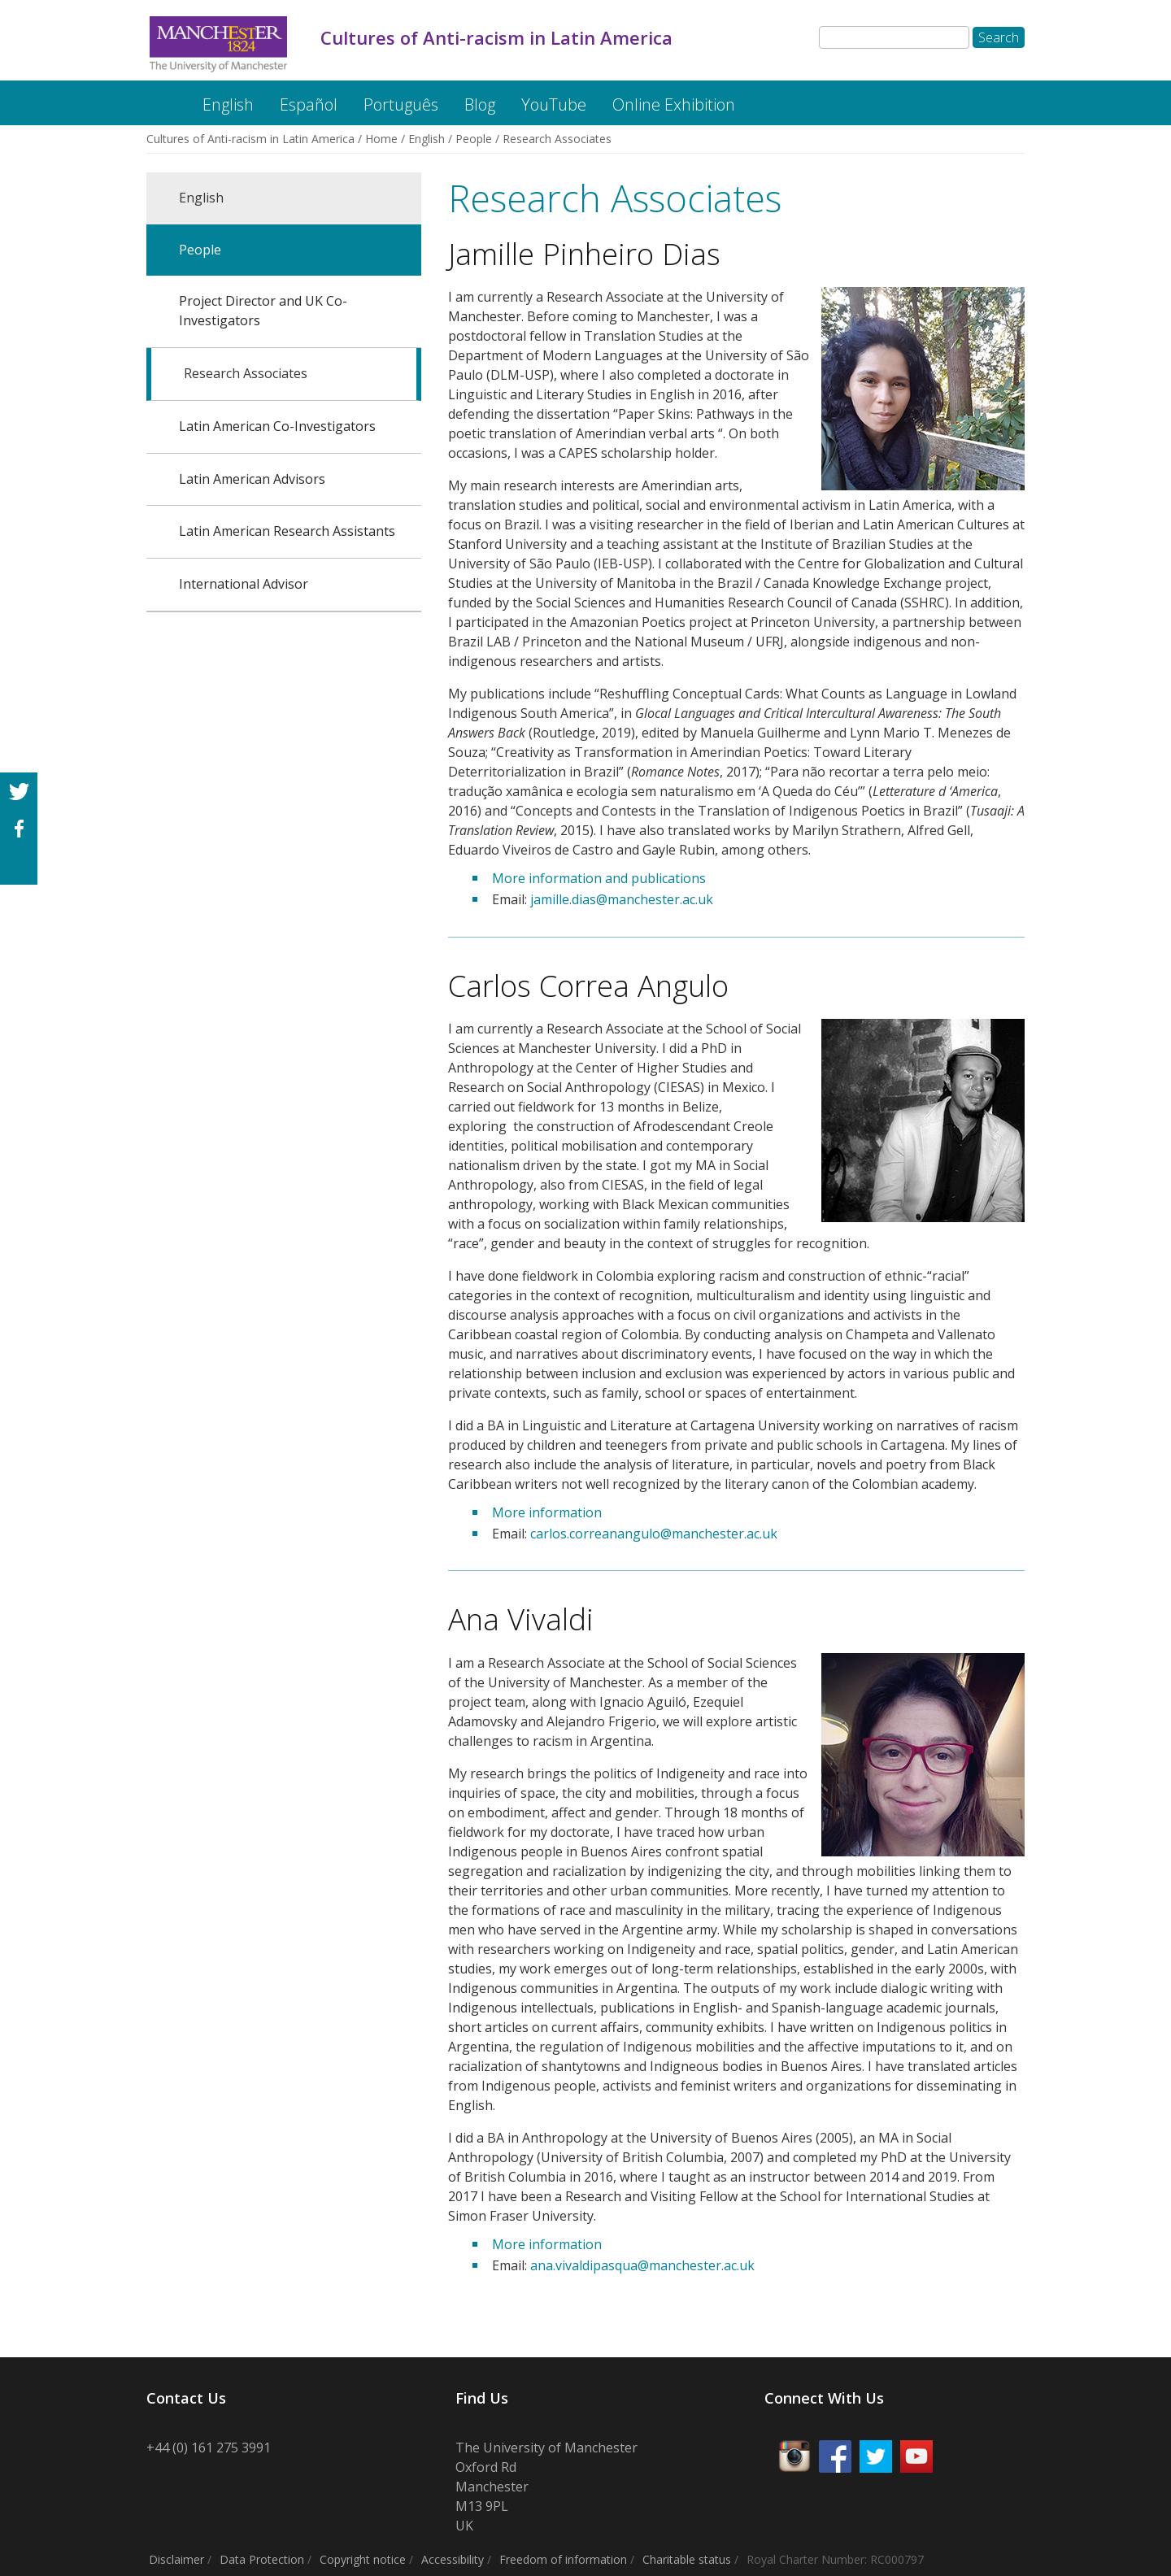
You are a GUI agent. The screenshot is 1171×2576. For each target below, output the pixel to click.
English (228, 104)
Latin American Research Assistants (287, 531)
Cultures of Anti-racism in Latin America (160, 96)
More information (547, 1512)
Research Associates (245, 373)
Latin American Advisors (252, 479)
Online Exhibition (673, 104)
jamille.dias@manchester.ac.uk (621, 899)
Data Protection (262, 2559)
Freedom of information (563, 2559)
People (473, 138)
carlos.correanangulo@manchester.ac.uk (653, 1534)
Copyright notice (363, 2559)
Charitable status (686, 2559)
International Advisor (243, 584)
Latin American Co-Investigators (277, 426)
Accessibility (452, 2559)
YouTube (553, 104)
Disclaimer (176, 2559)
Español (308, 104)
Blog (479, 104)
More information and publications (599, 878)
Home (381, 138)
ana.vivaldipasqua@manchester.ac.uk (642, 2265)
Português (400, 104)
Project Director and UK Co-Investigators (263, 310)
